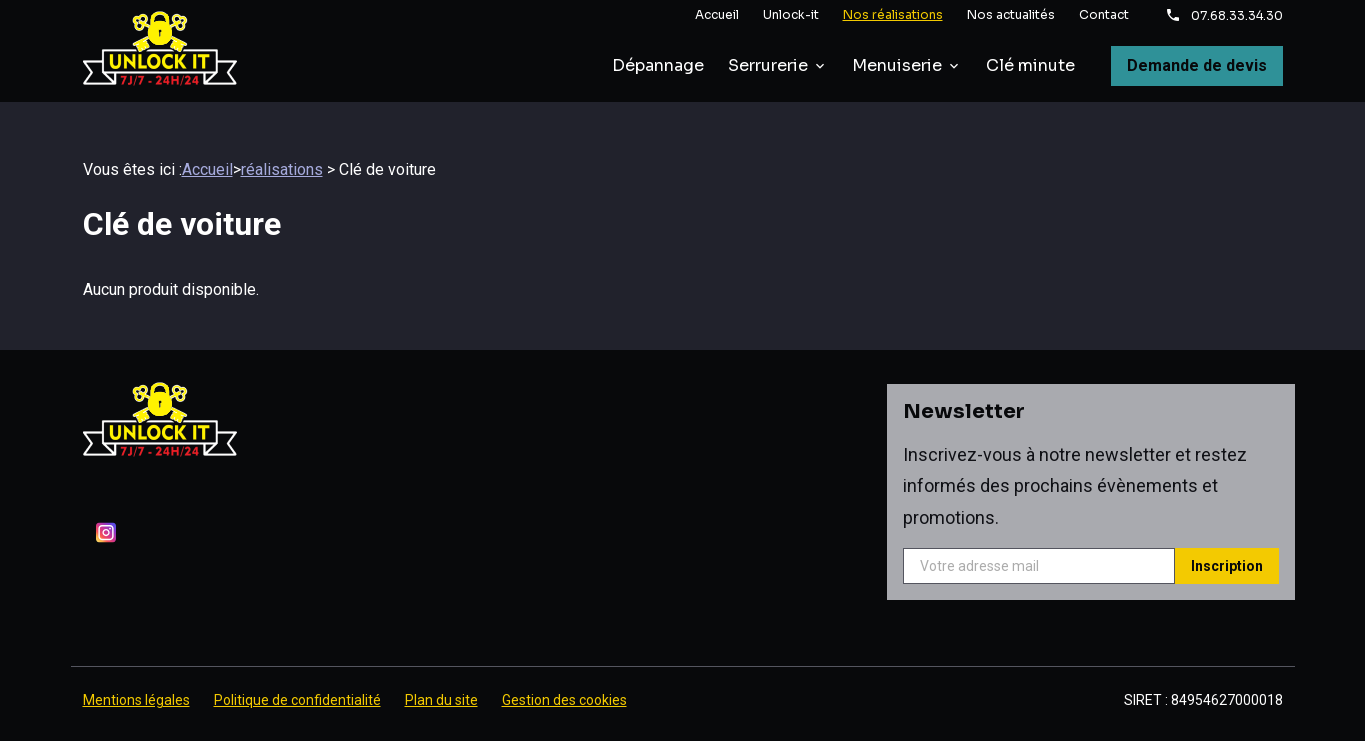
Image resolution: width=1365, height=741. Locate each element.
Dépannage (658, 65)
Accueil (717, 14)
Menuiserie (897, 65)
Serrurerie (768, 65)
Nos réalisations (893, 14)
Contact (1104, 14)
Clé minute (1030, 65)
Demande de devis (1197, 65)
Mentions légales (136, 676)
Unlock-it (791, 14)
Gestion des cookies (564, 676)
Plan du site (441, 676)
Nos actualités (1011, 14)
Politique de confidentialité (297, 676)
